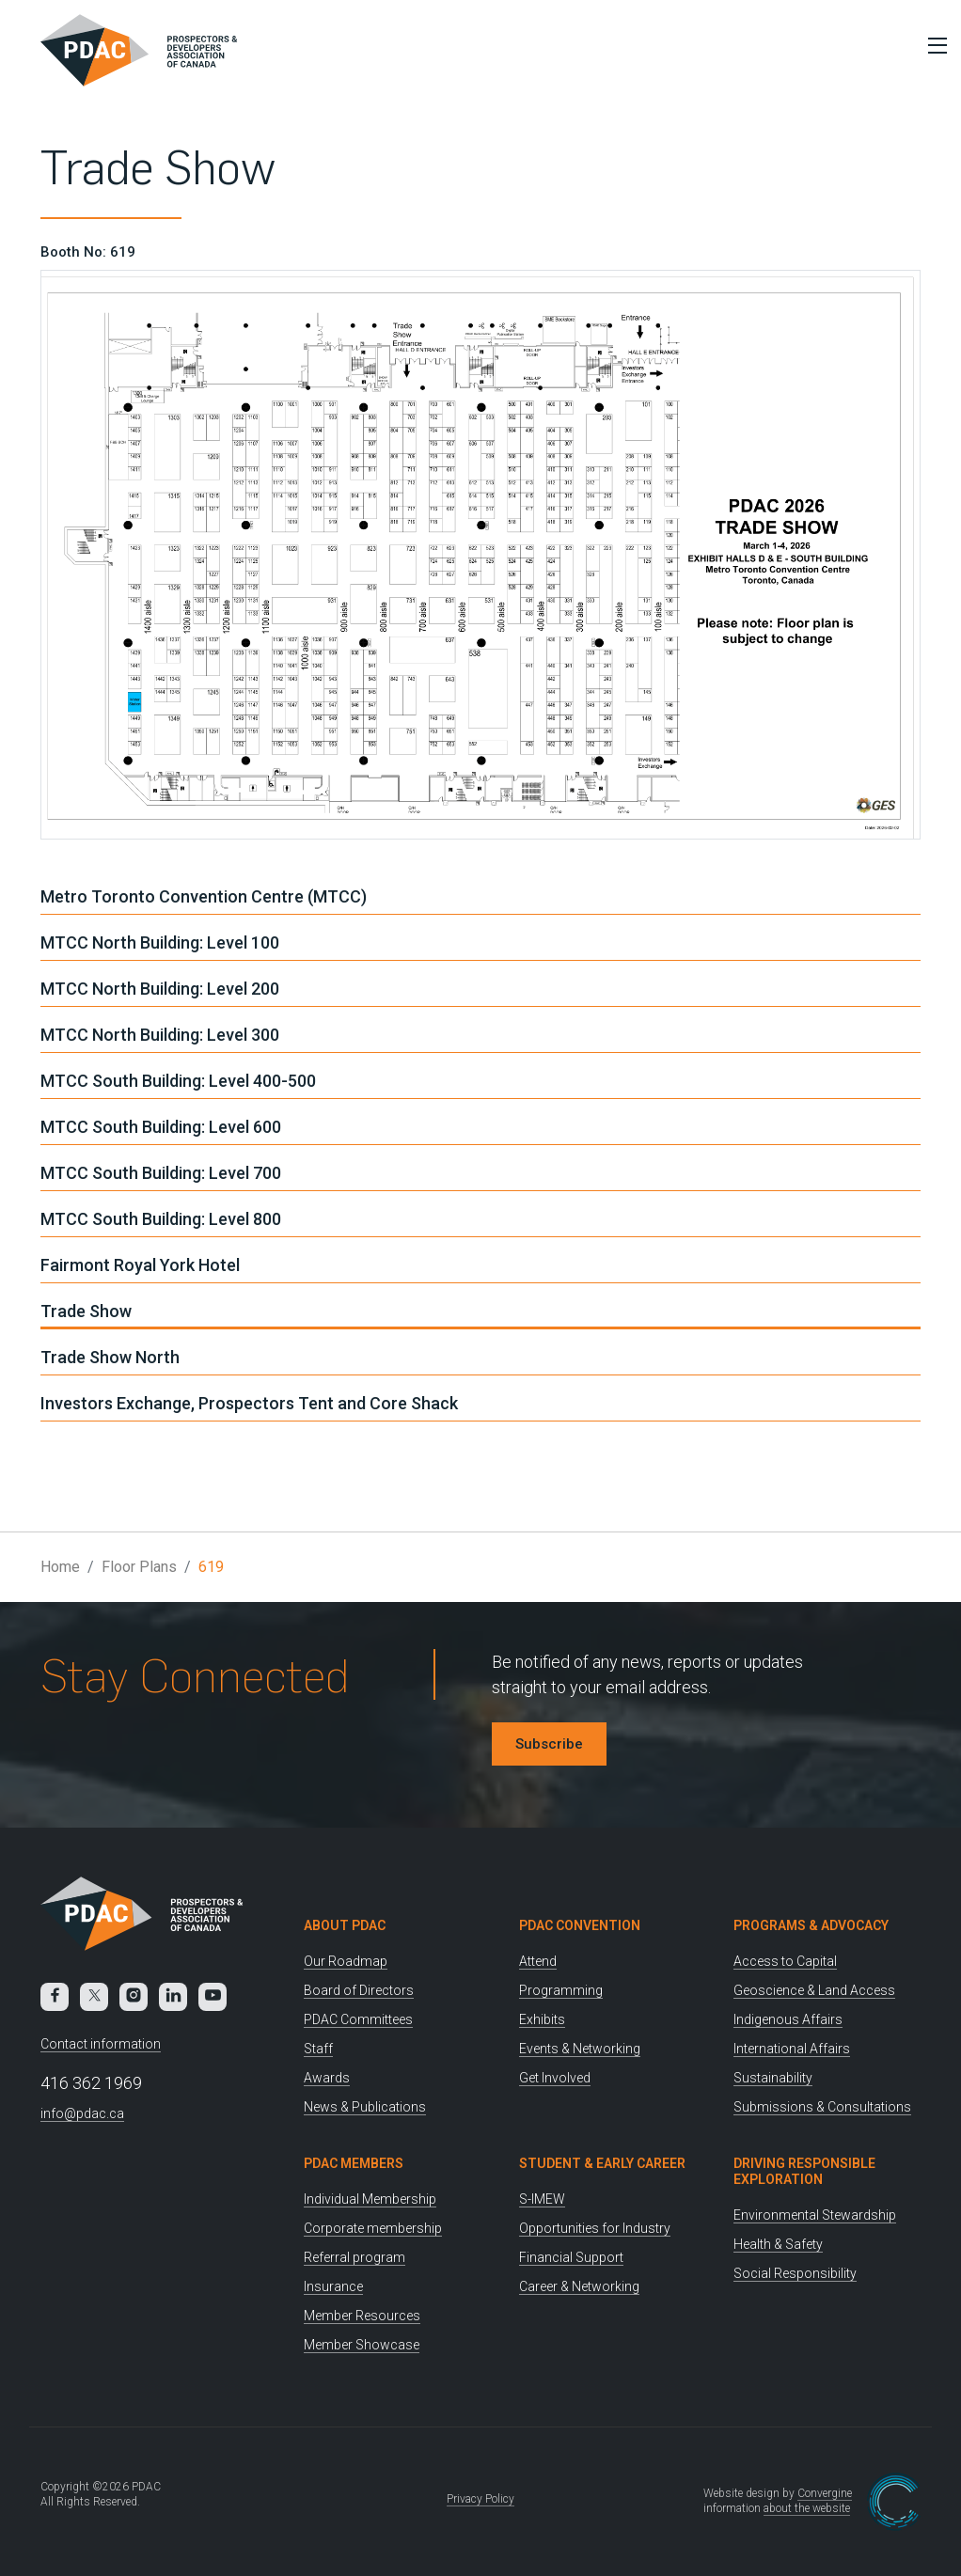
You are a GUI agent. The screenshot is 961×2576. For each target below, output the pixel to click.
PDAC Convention (579, 1925)
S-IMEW (542, 2199)
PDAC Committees (358, 2019)
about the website (807, 2508)
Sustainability (772, 2077)
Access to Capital (785, 1961)
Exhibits (542, 2019)
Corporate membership (373, 2228)
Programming (561, 1990)
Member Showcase (361, 2344)
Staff (318, 2048)
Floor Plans (139, 1567)
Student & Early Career (602, 2163)
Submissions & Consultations (822, 2106)
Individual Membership (370, 2199)
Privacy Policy (480, 2498)
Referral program (354, 2257)
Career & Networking (579, 2286)
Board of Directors (359, 1990)
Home (60, 1567)
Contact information (100, 2043)
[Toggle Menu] (933, 45)
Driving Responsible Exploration (804, 2171)
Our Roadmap (345, 1961)
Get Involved (555, 2077)
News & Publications (365, 2106)
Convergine (824, 2493)
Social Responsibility (795, 2273)
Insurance (333, 2286)
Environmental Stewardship (814, 2215)
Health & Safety (778, 2244)
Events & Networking (579, 2048)
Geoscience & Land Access (814, 1990)
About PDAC (345, 1925)
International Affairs (791, 2048)
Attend (538, 1961)
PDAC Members (353, 2163)
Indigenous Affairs (788, 2019)
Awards (327, 2077)
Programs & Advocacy (811, 1925)
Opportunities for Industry (594, 2228)
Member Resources (362, 2315)
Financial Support (571, 2257)
